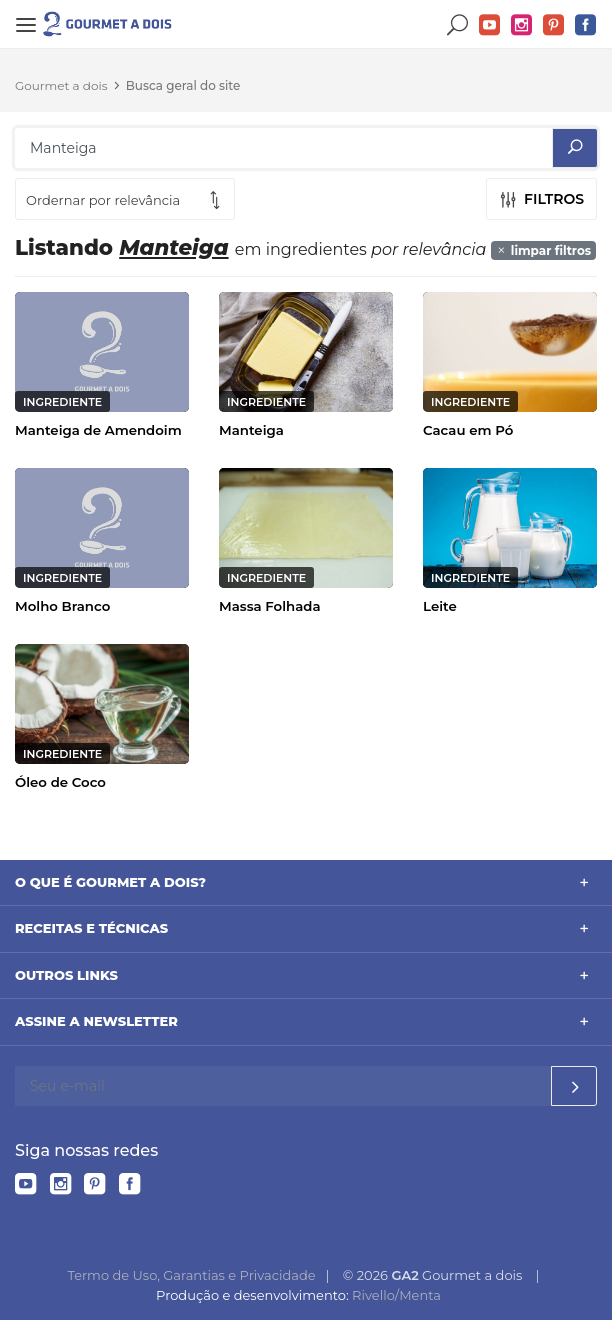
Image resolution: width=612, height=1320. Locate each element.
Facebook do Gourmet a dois (586, 25)
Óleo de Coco (60, 782)
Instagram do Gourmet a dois (522, 25)
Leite (440, 606)
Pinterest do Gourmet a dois (554, 25)
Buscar (458, 25)
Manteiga (251, 430)
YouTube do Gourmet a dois (490, 25)
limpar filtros (543, 250)
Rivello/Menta (396, 1295)
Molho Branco (62, 606)
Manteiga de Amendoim (98, 430)
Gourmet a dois (61, 85)
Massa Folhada (270, 606)
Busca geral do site (183, 85)
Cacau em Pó (468, 430)
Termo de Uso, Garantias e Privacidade (191, 1275)
